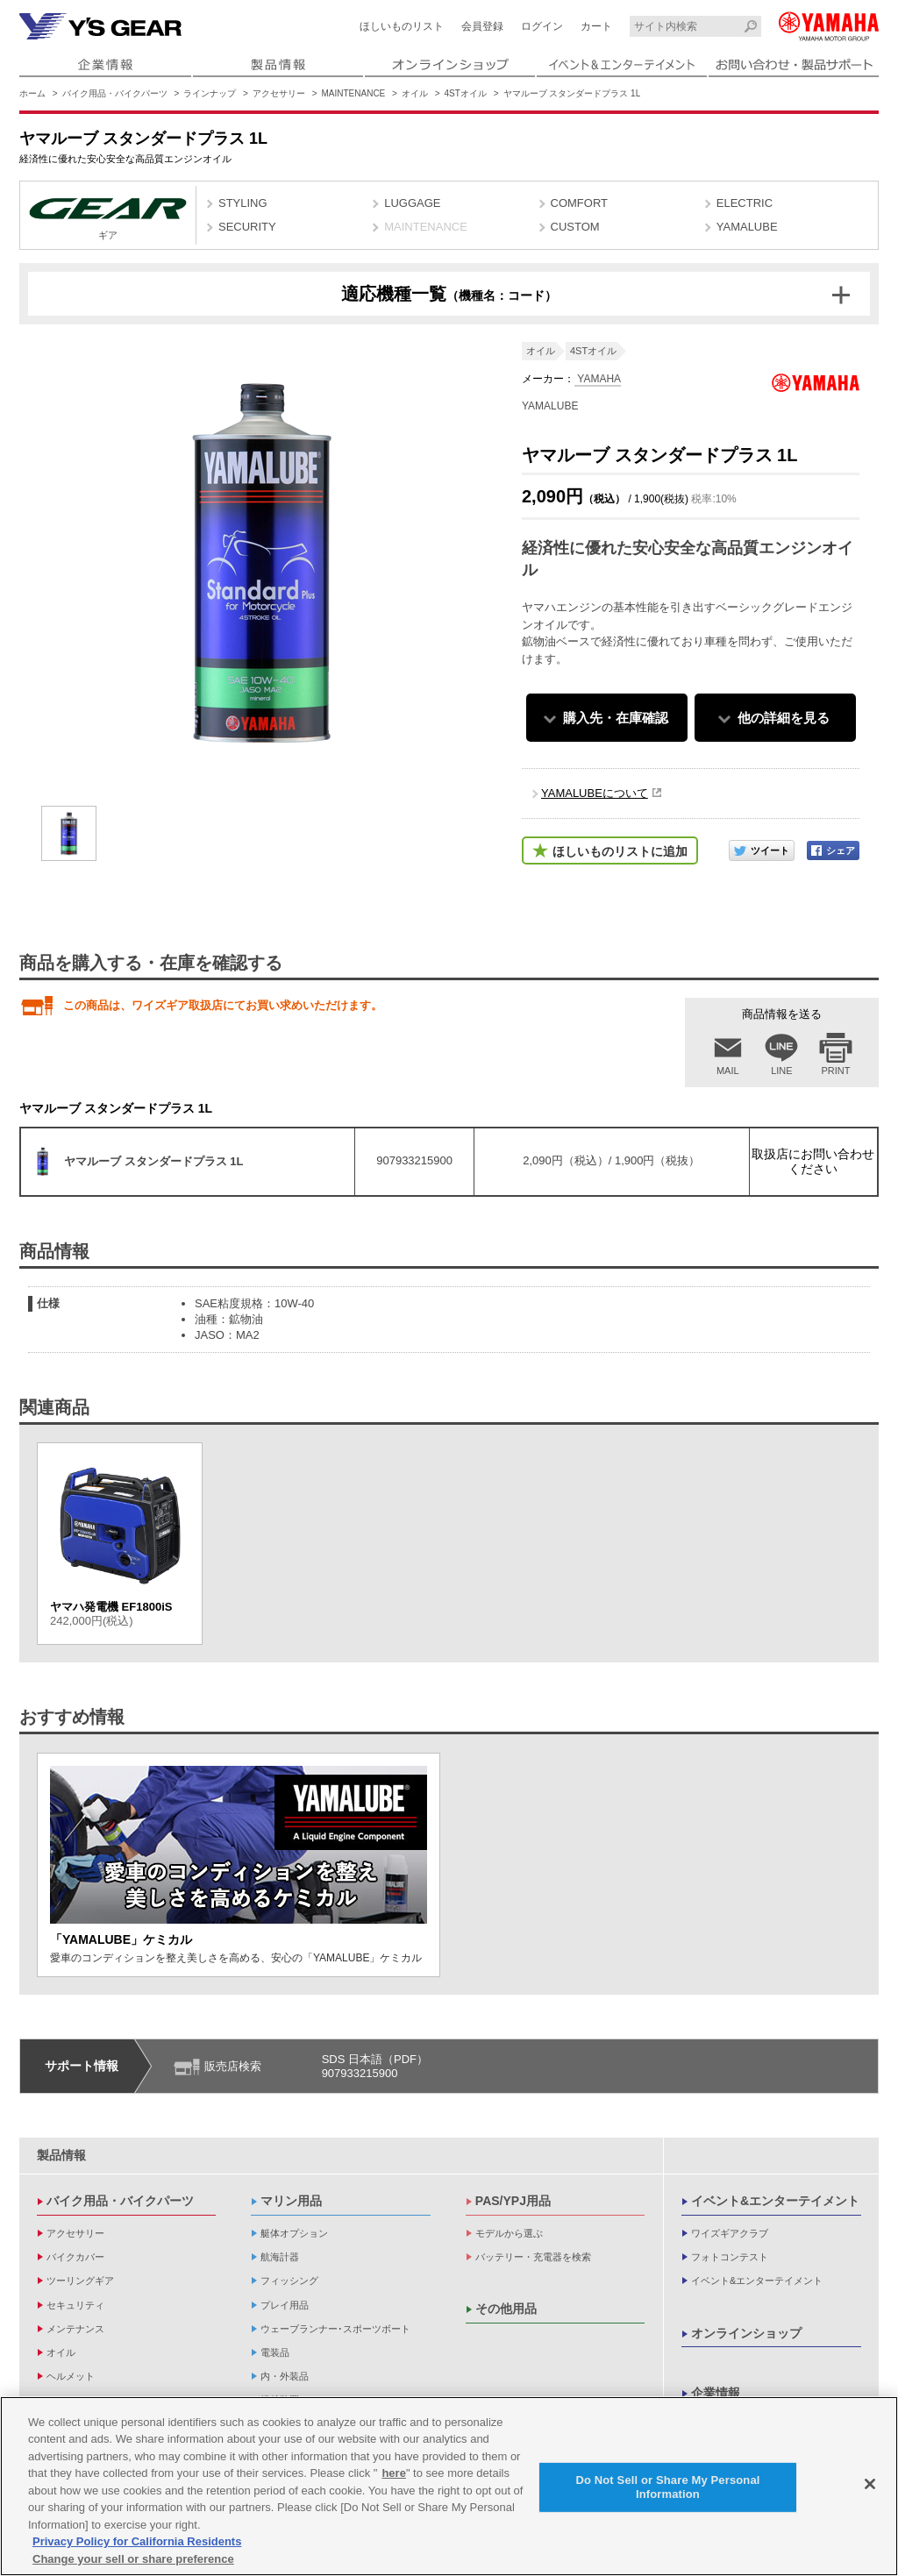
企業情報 (715, 2393)
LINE (781, 1070)
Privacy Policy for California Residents (136, 2547)
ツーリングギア (80, 2280)
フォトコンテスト (729, 2257)
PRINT (836, 1070)
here (393, 2479)
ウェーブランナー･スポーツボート (335, 2328)
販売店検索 (232, 2066)
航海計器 (279, 2257)
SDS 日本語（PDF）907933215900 (375, 2066)
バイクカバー (75, 2257)
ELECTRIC (744, 203)
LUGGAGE (412, 203)
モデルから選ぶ (509, 2233)
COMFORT (579, 203)
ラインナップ (209, 93)
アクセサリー (279, 93)
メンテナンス (75, 2328)
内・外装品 (284, 2376)
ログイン (542, 26)
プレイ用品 (284, 2305)
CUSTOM (575, 226)
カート (596, 26)
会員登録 (482, 26)
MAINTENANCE (354, 93)
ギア (108, 217)
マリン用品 (291, 2201)
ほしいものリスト (402, 26)
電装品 (274, 2352)
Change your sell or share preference (133, 2565)
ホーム (32, 93)
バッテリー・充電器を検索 (533, 2257)
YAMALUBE (747, 226)
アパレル (65, 2400)
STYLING (242, 203)
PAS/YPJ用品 (513, 2201)
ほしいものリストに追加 (620, 851)
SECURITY (247, 226)
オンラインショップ (746, 2333)
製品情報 (61, 2155)
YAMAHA (597, 379)
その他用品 (506, 2309)
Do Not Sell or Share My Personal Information (667, 2493)
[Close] (870, 2490)
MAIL (727, 1070)
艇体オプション (294, 2233)
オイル (415, 93)
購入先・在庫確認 (615, 717)
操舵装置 (279, 2400)
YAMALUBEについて (594, 793)
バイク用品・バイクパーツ (114, 93)
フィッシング (289, 2280)
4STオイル (466, 93)
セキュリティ (75, 2305)
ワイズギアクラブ (729, 2233)
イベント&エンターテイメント (775, 2201)
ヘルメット (70, 2376)
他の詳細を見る (784, 717)
